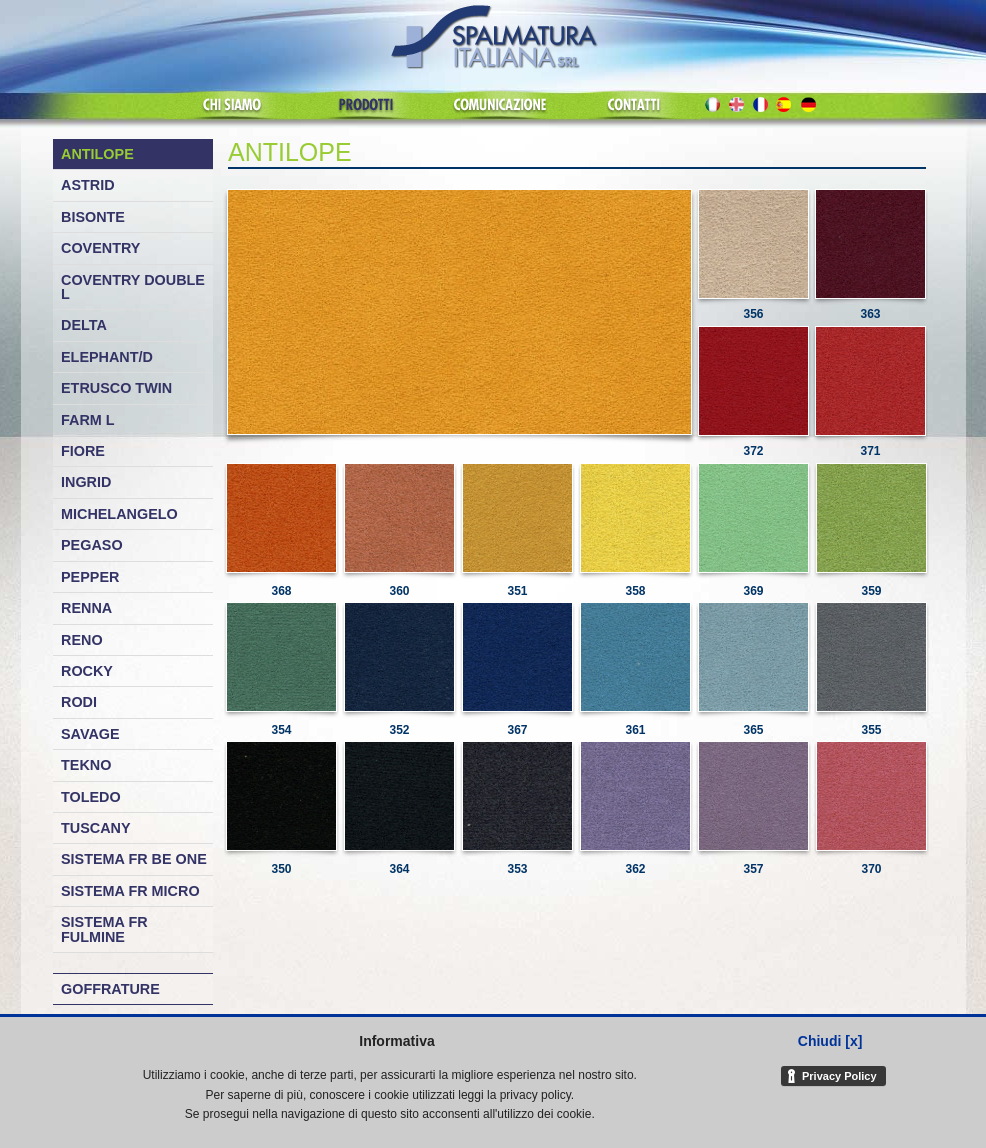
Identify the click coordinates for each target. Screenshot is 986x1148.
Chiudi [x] (830, 1041)
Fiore (83, 451)
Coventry (100, 248)
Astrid (88, 185)
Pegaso (92, 545)
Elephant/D (107, 357)
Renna (86, 608)
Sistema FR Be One (134, 859)
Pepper (90, 577)
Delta (84, 325)
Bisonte (93, 217)
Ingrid (86, 482)
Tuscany (96, 828)
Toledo (91, 797)
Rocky (87, 671)
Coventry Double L (133, 287)
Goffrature (110, 989)
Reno (82, 640)
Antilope (97, 154)
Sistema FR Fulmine (104, 929)
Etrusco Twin (116, 388)
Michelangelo (119, 514)
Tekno (86, 765)
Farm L (88, 420)
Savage (90, 734)
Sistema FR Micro (130, 891)
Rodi (79, 702)
